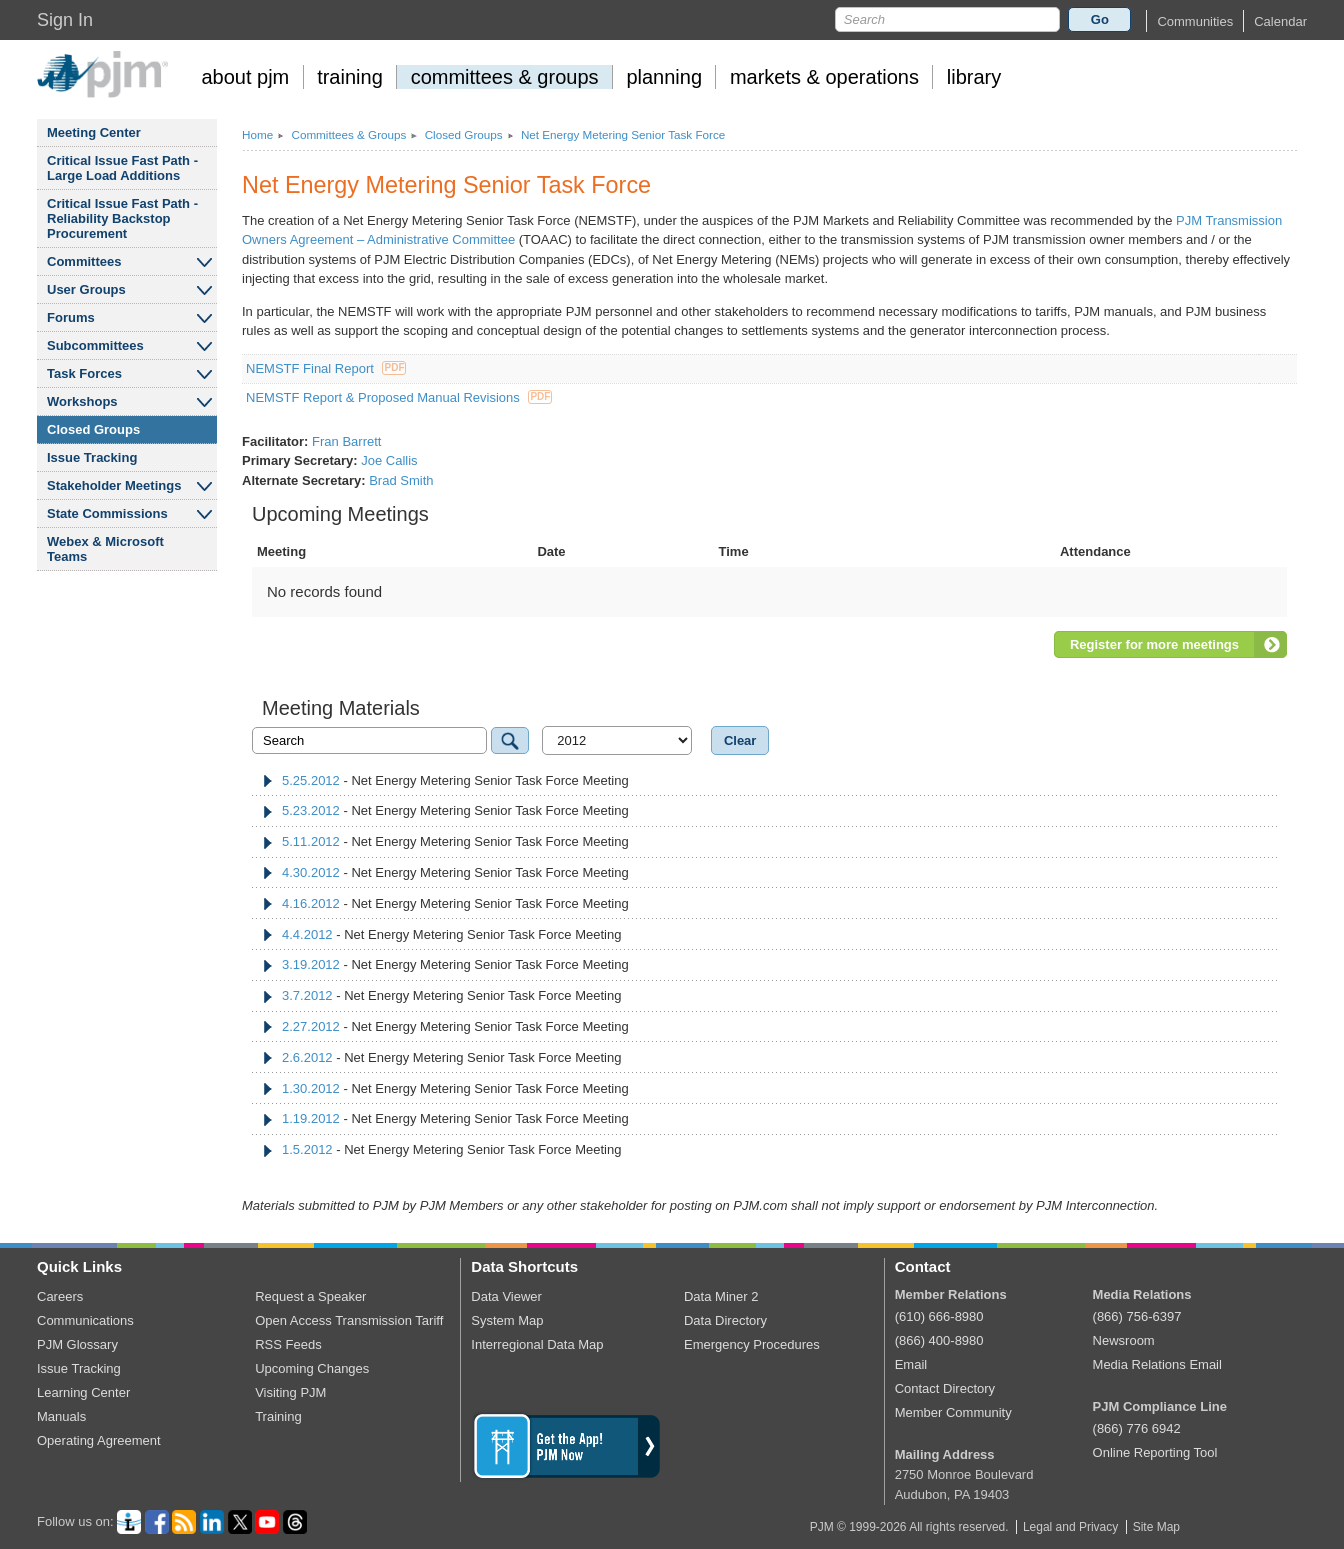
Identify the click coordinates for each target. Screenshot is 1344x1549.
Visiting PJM (290, 1392)
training (350, 77)
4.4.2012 (307, 934)
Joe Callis (389, 460)
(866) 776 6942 (1137, 1428)
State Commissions (107, 513)
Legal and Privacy (1070, 1527)
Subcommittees (95, 345)
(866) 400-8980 (939, 1340)
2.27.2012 (311, 1026)
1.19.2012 (311, 1118)
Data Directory (725, 1320)
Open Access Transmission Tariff (349, 1320)
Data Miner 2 (721, 1296)
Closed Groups (93, 429)
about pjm (245, 77)
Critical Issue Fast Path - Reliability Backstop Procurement (122, 218)
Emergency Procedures (752, 1344)
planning (664, 77)
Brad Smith (401, 480)
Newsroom (1124, 1340)
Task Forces (84, 373)
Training (278, 1416)
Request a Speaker (310, 1296)
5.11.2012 (311, 841)
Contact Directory (945, 1388)
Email (911, 1364)
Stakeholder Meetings (114, 485)
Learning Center (83, 1392)
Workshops (82, 401)
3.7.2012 (307, 995)
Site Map (1156, 1527)
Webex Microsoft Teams (105, 549)
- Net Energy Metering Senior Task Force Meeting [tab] (445, 780)
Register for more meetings (1154, 644)
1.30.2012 (311, 1088)
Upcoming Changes (312, 1368)
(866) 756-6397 (1137, 1316)
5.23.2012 (311, 810)
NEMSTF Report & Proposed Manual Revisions (399, 397)
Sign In (65, 20)
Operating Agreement (99, 1440)
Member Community (953, 1412)
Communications (85, 1320)
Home (257, 134)
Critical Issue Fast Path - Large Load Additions (122, 168)
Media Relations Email (1157, 1364)
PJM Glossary (77, 1344)
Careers (60, 1296)
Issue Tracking (92, 457)
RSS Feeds (288, 1344)
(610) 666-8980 (939, 1316)
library (974, 77)
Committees (84, 261)
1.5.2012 (307, 1149)
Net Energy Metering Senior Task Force (623, 134)
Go (1100, 19)
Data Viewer (506, 1296)
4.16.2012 (311, 903)
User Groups (86, 289)
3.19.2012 (311, 964)
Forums (71, 317)
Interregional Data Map (537, 1344)
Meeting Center (94, 132)
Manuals (61, 1416)
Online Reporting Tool (1155, 1452)
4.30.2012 (311, 872)
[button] (1195, 21)
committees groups (505, 77)
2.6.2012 (307, 1057)
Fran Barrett (346, 441)
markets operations (824, 77)
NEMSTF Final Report (326, 368)
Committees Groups (348, 134)
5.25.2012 (311, 780)
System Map (507, 1320)
